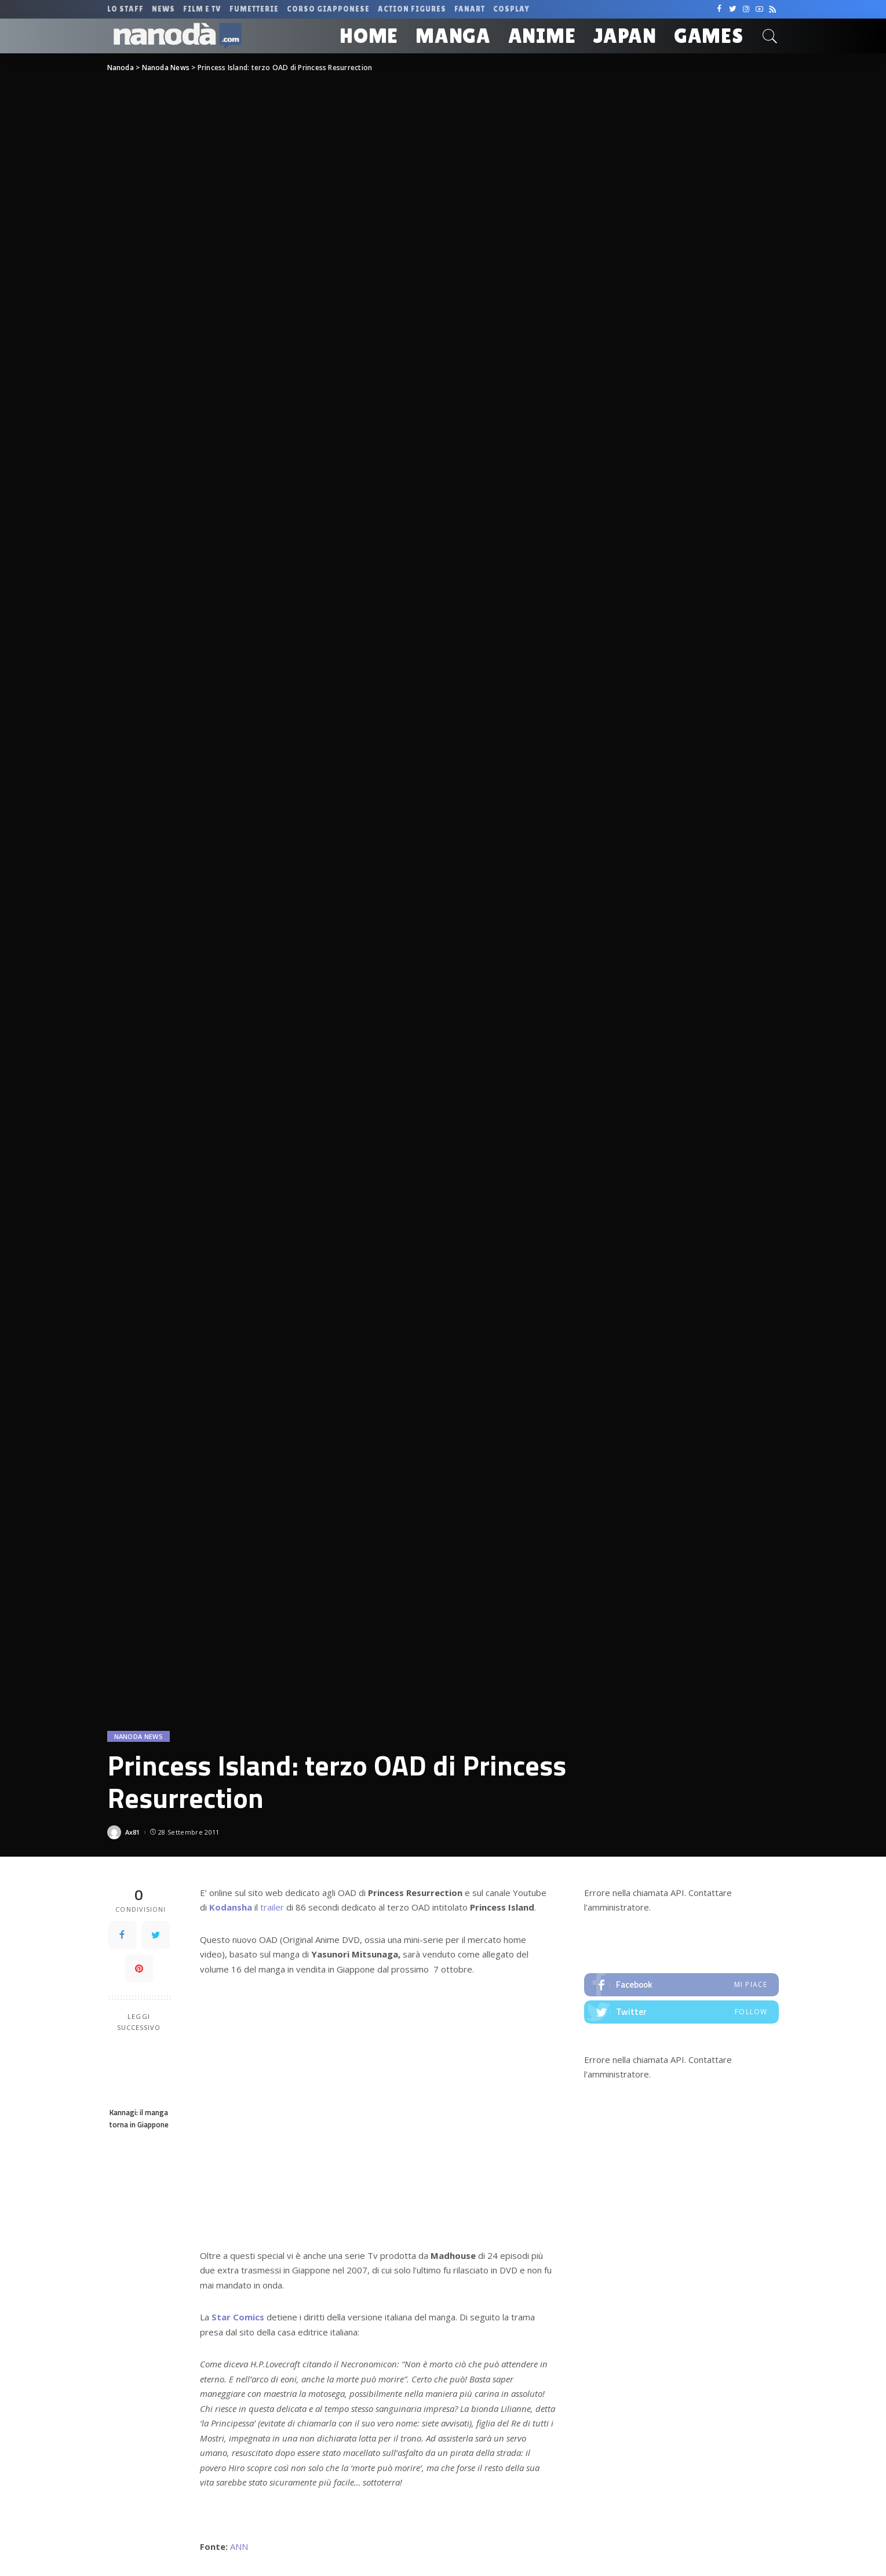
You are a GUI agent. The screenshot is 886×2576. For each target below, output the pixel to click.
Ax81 (132, 1832)
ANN (239, 2546)
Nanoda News (138, 1736)
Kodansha (230, 1907)
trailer (272, 1907)
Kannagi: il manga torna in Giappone (139, 2118)
